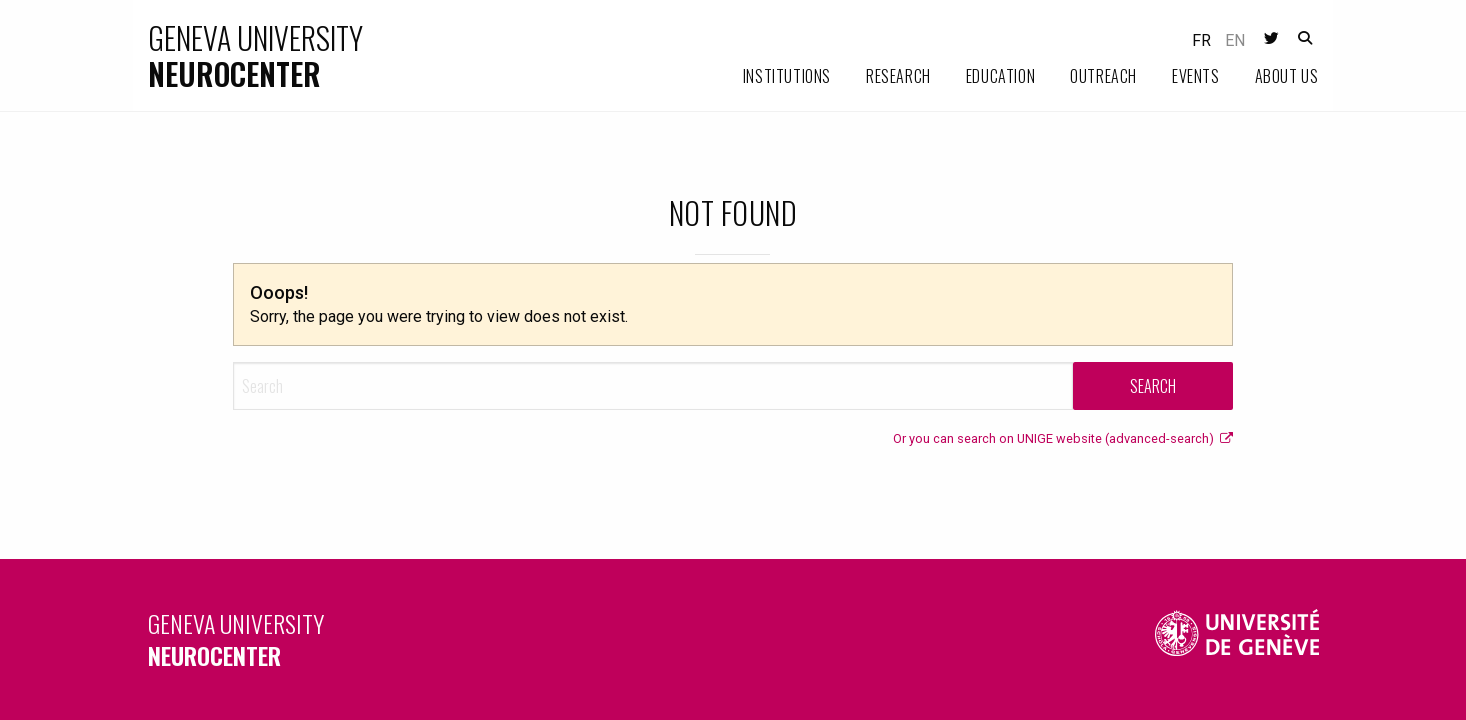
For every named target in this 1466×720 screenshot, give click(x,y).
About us (1287, 76)
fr (1201, 40)
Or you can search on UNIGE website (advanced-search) (1063, 438)
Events (1196, 76)
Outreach (1103, 76)
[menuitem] (769, 77)
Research (898, 76)
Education (1000, 76)
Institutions (787, 76)
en (1235, 40)
